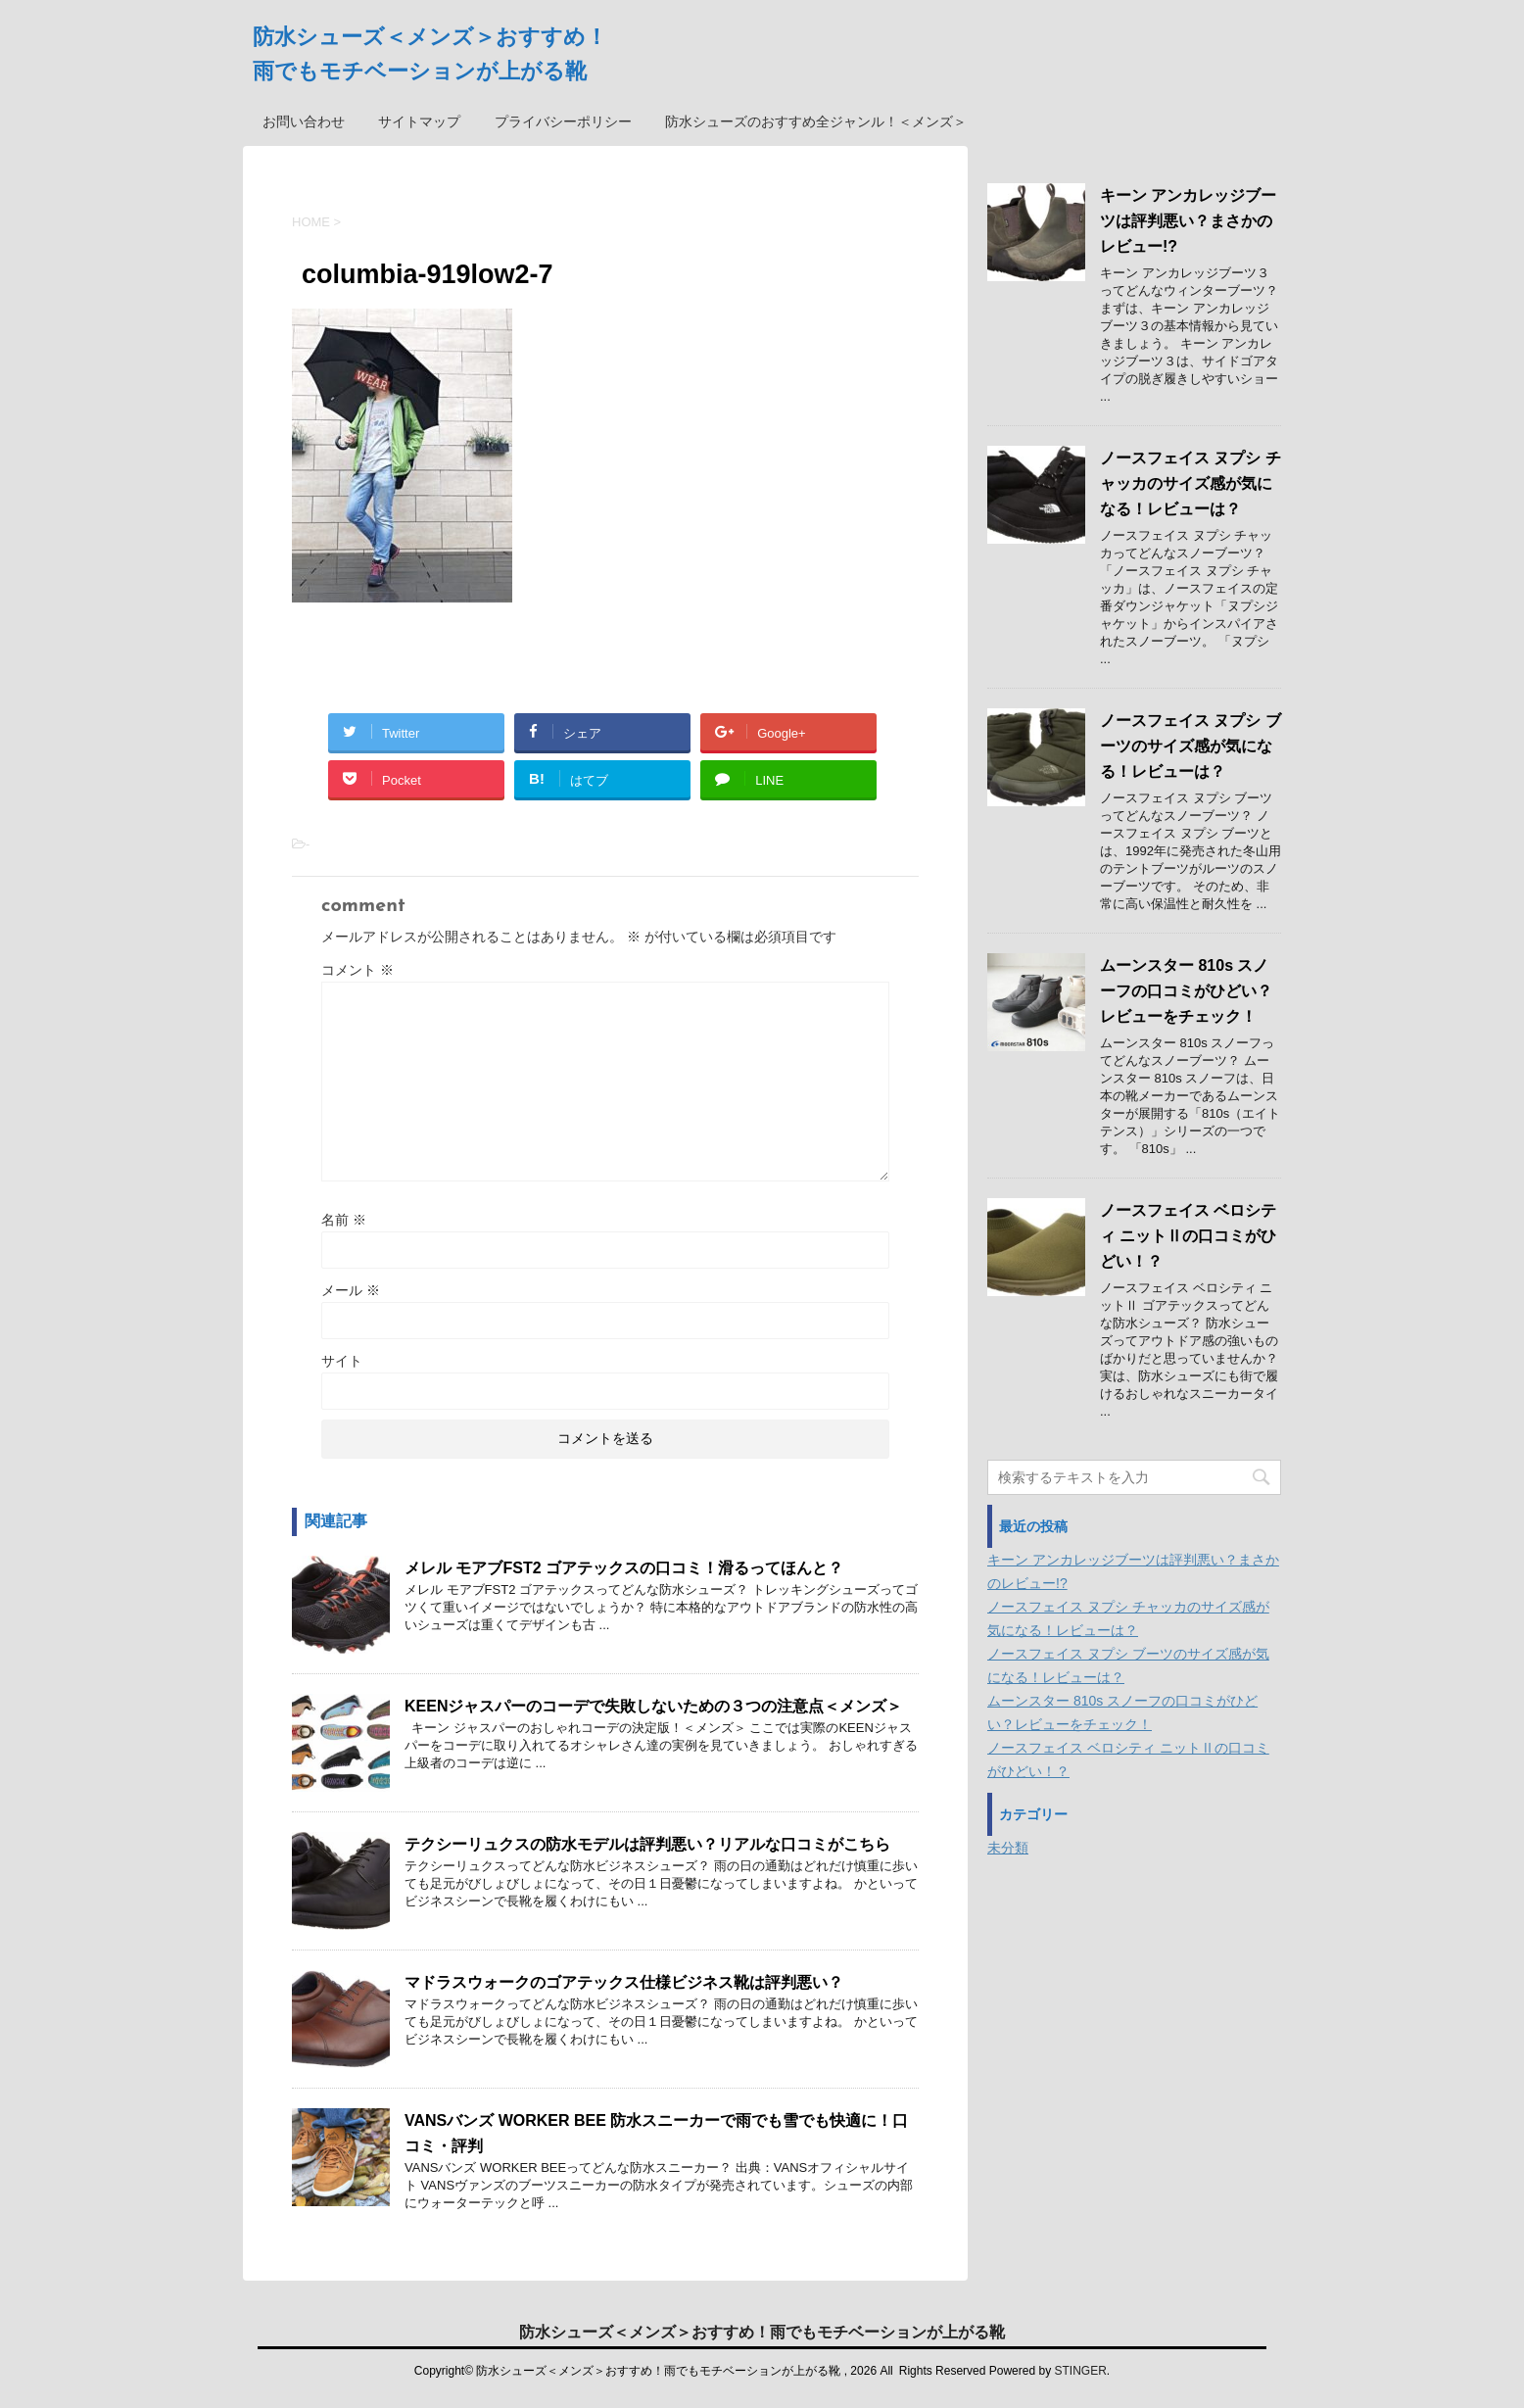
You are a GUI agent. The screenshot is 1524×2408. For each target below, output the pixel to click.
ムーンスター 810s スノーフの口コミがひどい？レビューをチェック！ (1186, 991)
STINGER (1080, 2371)
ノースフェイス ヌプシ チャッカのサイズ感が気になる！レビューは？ (1190, 483)
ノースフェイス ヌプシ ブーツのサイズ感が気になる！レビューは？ (1190, 746)
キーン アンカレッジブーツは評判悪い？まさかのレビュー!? (1188, 221)
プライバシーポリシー (563, 121)
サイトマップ (419, 121)
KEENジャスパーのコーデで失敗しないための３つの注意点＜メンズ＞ (653, 1706)
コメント (357, 970)
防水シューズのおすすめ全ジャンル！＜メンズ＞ (816, 121)
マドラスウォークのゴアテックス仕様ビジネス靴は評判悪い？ (624, 1982)
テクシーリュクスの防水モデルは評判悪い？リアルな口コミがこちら (647, 1844)
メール (350, 1290)
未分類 (1007, 1847)
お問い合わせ (303, 121)
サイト (341, 1361)
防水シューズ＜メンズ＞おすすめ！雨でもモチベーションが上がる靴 (762, 2332)
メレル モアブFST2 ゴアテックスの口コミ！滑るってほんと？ (624, 1568)
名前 (343, 1220)
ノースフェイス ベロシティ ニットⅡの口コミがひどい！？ (1188, 1236)
